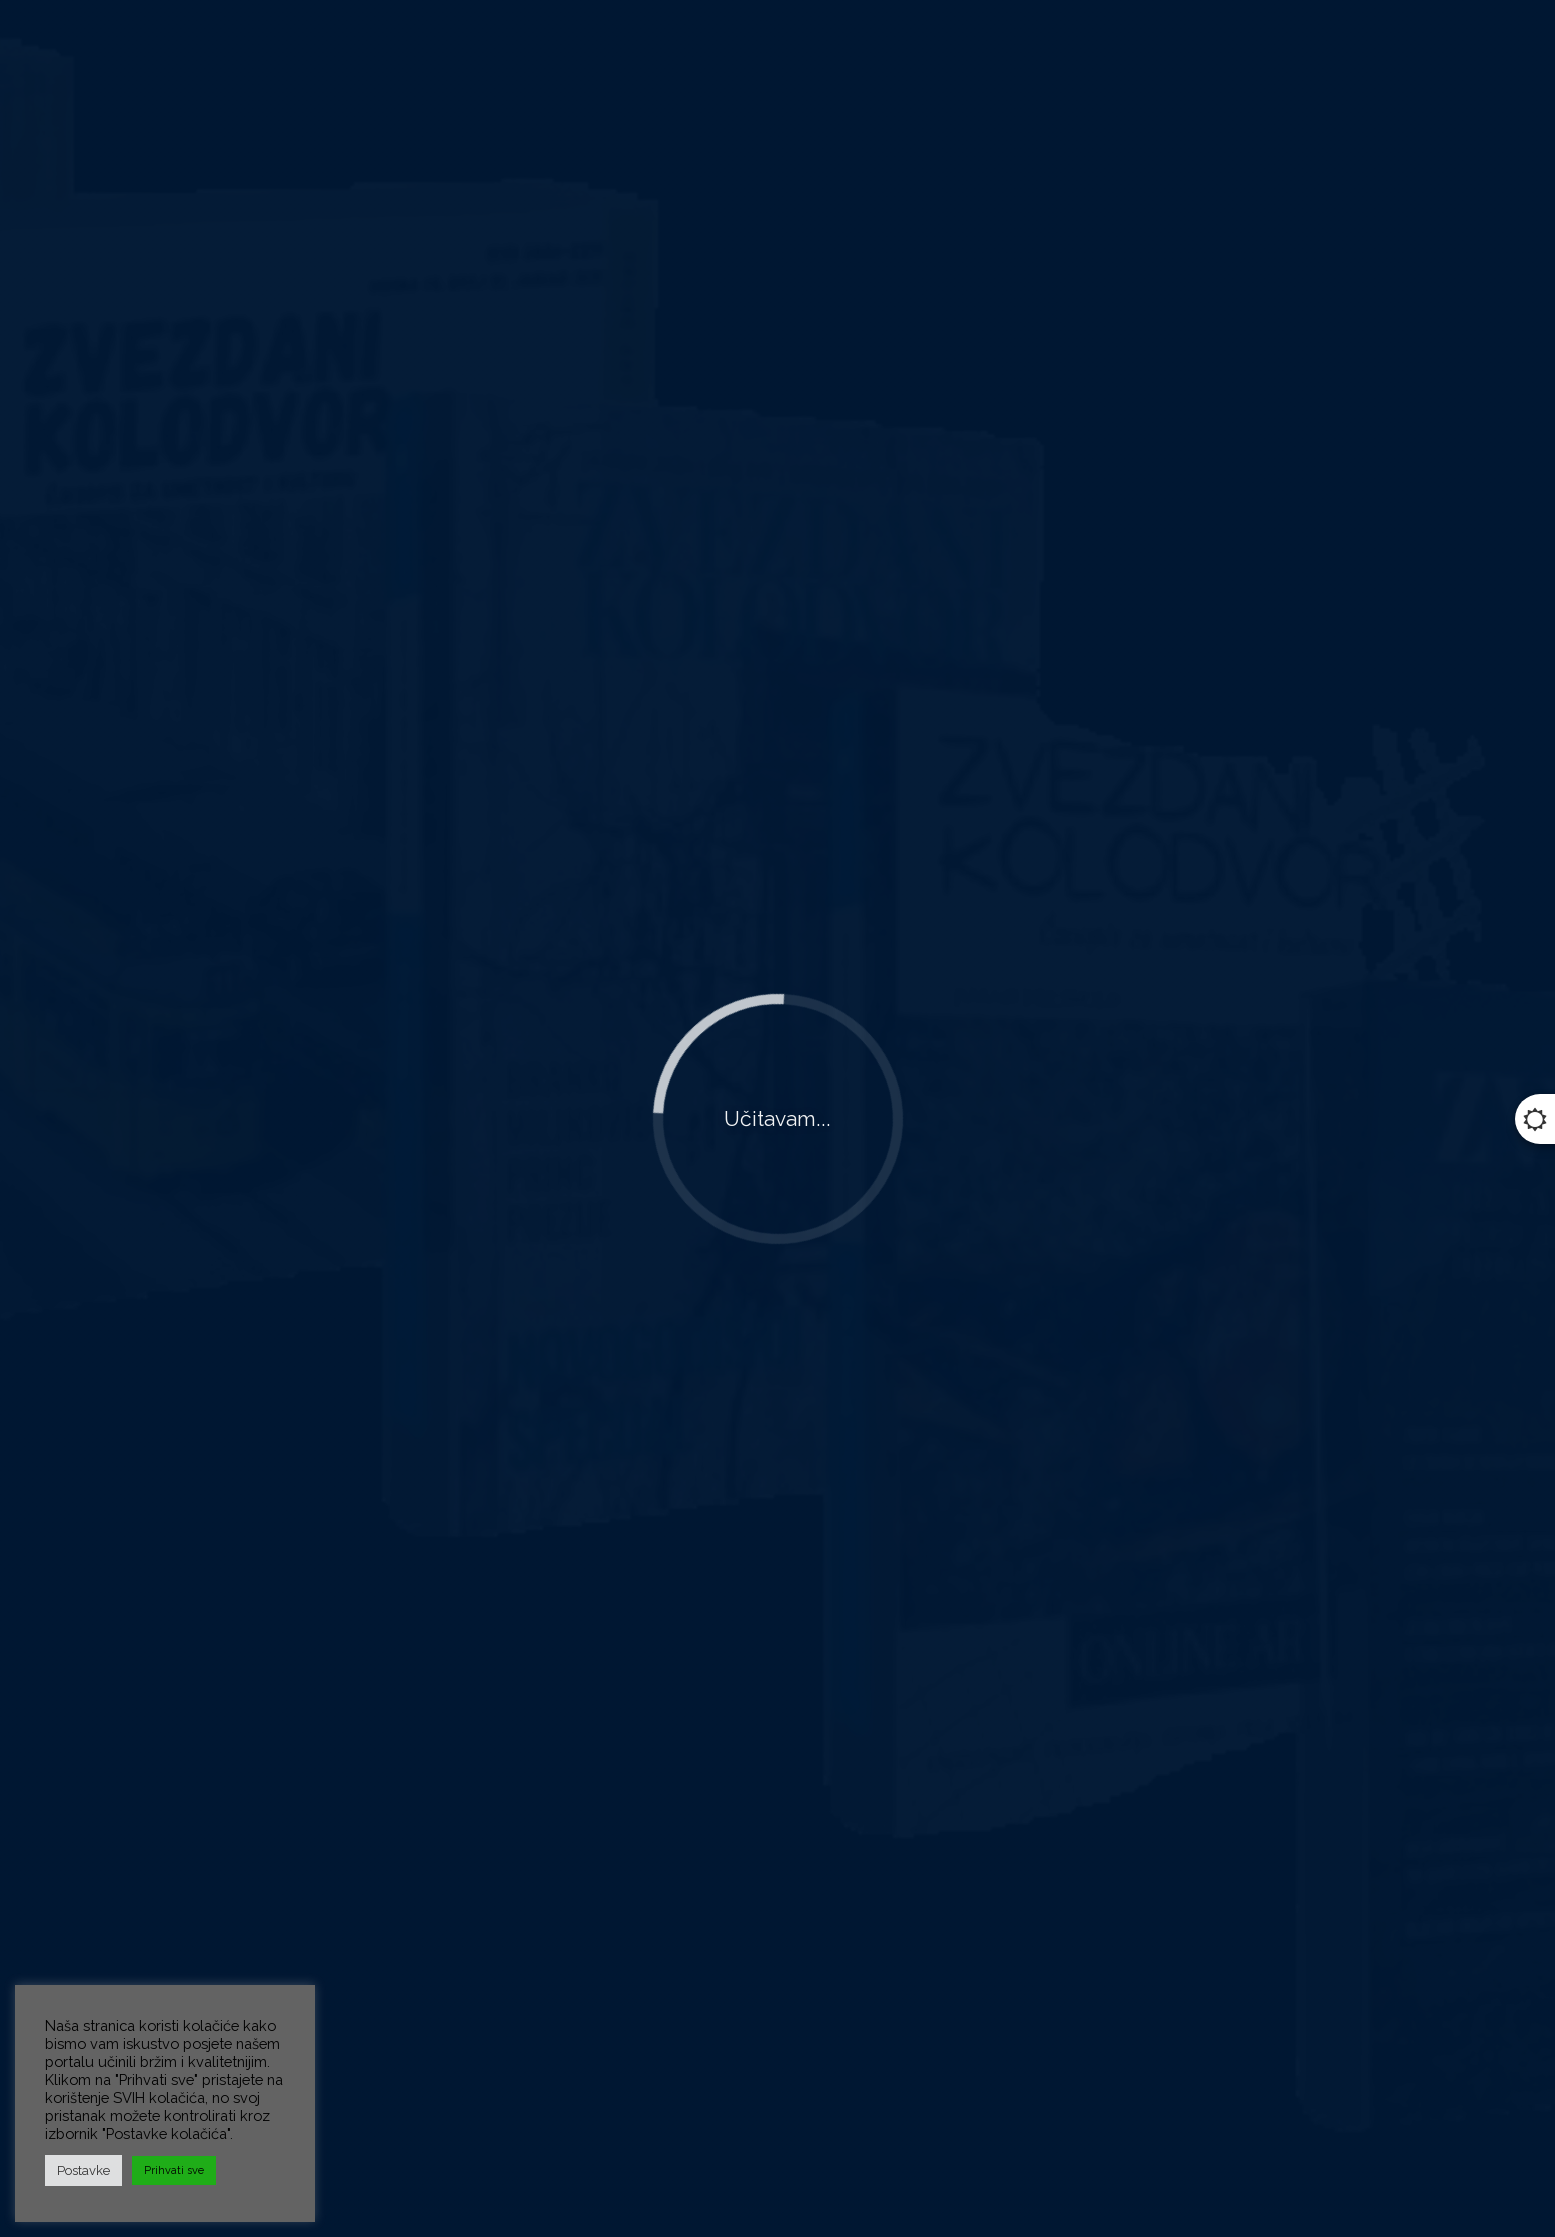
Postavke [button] (83, 2170)
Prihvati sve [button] (174, 2170)
